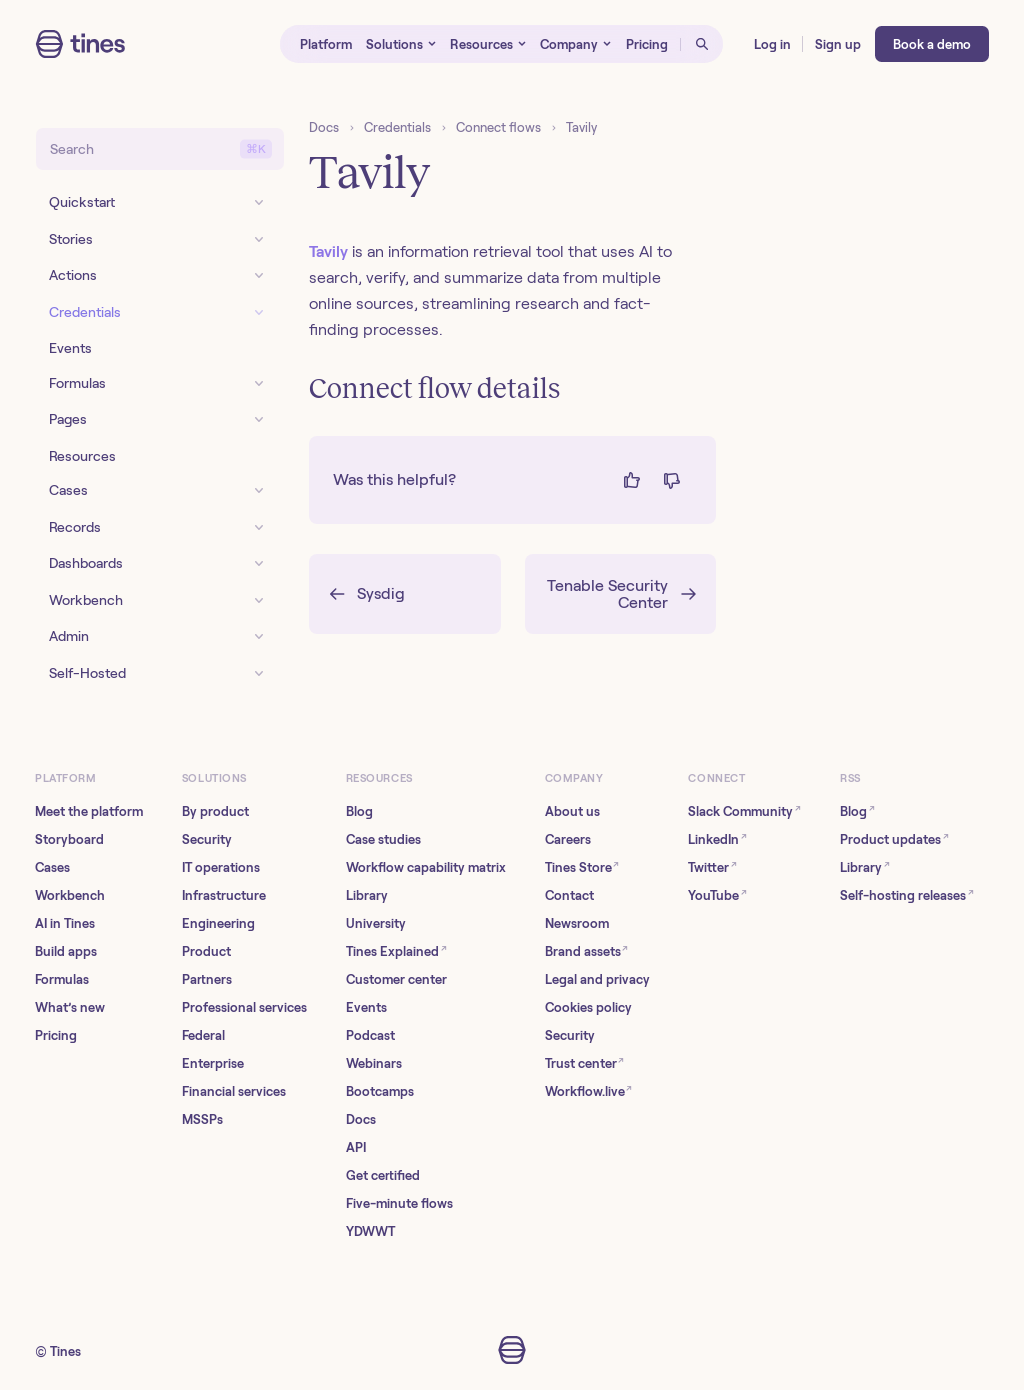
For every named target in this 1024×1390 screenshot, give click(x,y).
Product (206, 951)
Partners (207, 979)
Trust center (585, 1062)
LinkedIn (717, 838)
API (356, 1147)
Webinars (374, 1063)
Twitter (712, 866)
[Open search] (702, 44)
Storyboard (69, 839)
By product (215, 811)
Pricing (56, 1035)
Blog (359, 811)
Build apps (66, 951)
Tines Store (582, 866)
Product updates (894, 838)
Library (367, 895)
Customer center (396, 979)
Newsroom (577, 923)
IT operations (221, 867)
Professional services (244, 1007)
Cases (52, 867)
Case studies (383, 839)
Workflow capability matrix (426, 867)
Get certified (383, 1175)
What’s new (70, 1007)
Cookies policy (588, 1007)
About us (572, 811)
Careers (568, 839)
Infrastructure (224, 895)
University (376, 923)
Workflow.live (589, 1090)
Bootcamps (380, 1091)
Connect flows (498, 127)
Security (207, 839)
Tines (65, 1351)
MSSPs (202, 1119)
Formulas (62, 979)
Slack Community (744, 810)
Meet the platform (89, 811)
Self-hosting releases (907, 894)
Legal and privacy (597, 979)
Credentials (397, 127)
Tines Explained (396, 950)
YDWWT (370, 1231)
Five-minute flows (399, 1203)
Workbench (70, 895)
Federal (203, 1035)
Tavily (581, 127)
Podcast (370, 1035)
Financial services (234, 1091)
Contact (569, 895)
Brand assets (587, 950)
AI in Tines (65, 923)
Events (366, 1007)
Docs (324, 127)
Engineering (218, 923)
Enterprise (213, 1063)
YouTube (717, 894)
